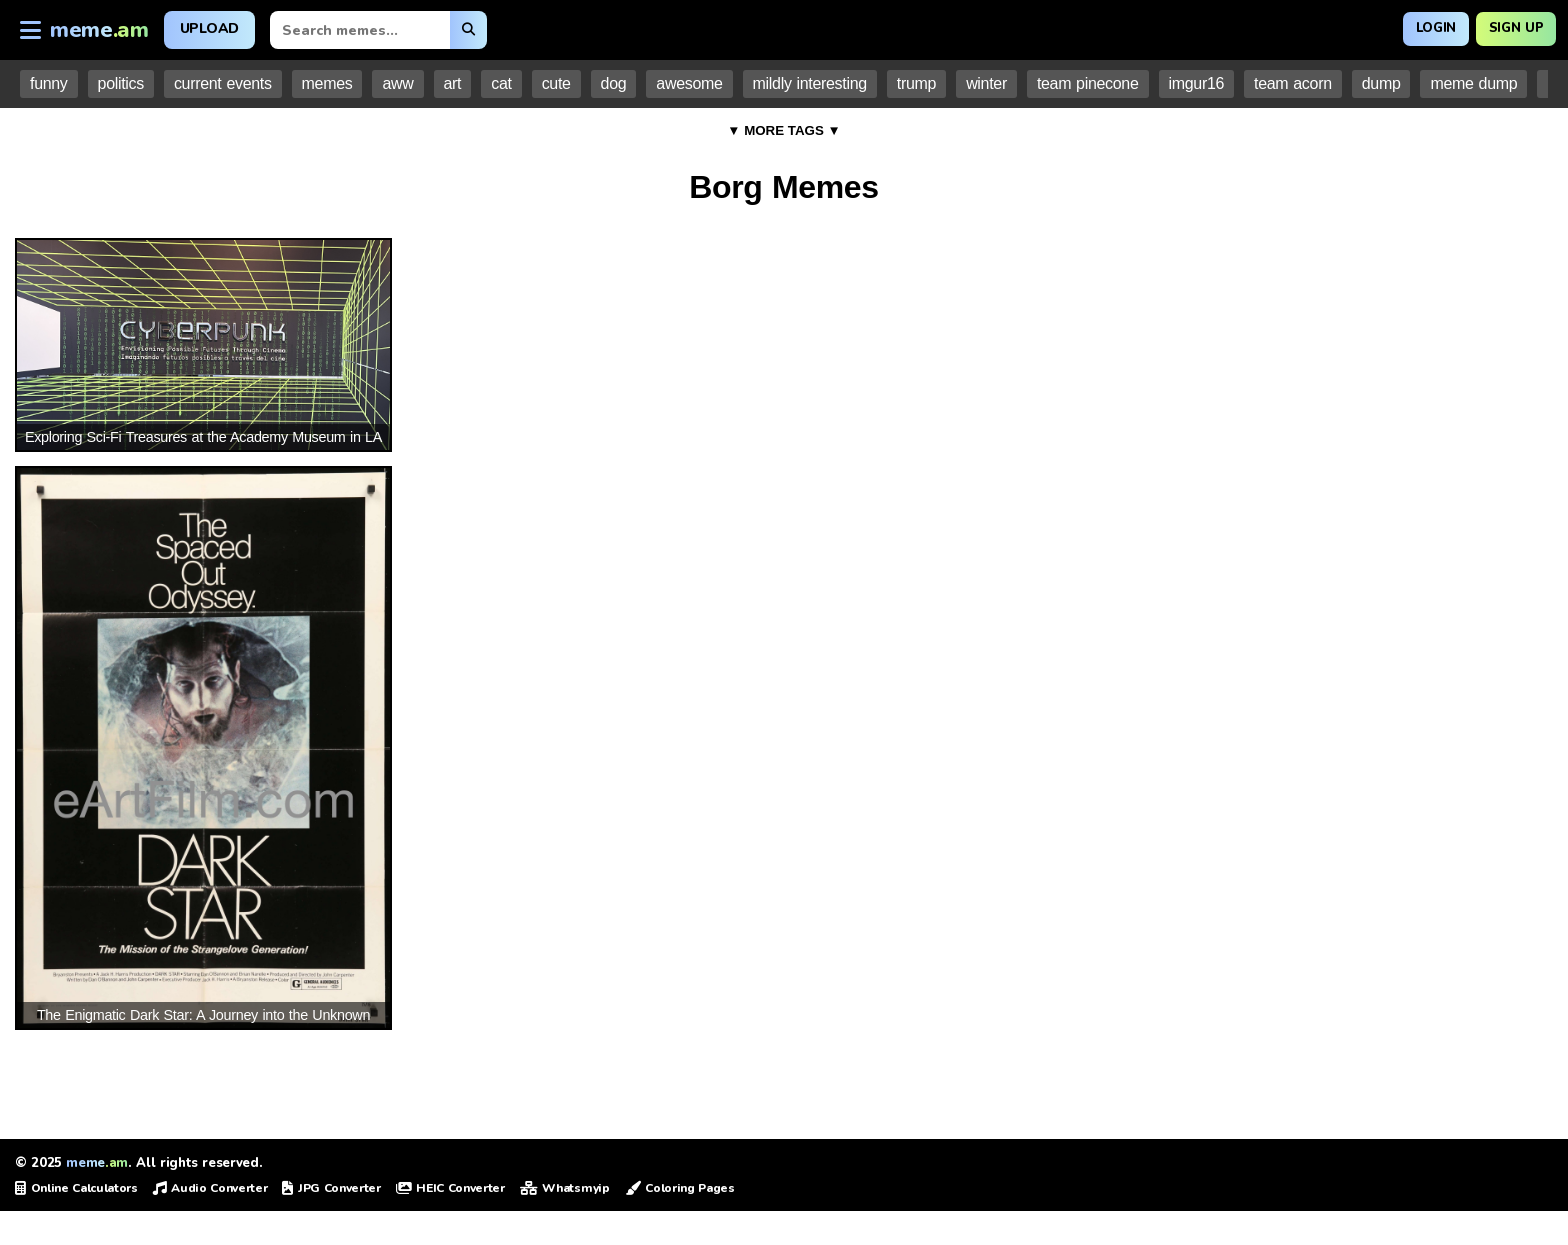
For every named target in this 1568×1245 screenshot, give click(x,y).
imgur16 (1197, 83)
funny (49, 83)
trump (916, 83)
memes (327, 83)
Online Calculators (76, 1188)
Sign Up (1510, 27)
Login (1420, 27)
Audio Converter (210, 1188)
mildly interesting (810, 83)
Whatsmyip (565, 1188)
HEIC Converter (450, 1188)
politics (121, 83)
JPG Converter (331, 1188)
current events (223, 83)
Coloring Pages (680, 1188)
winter (986, 83)
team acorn (1293, 83)
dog (614, 83)
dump (1381, 83)
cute (556, 83)
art (453, 83)
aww (397, 83)
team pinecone (1088, 83)
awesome (689, 83)
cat (501, 83)
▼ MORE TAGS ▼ (784, 130)
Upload (209, 28)
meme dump (1473, 83)
